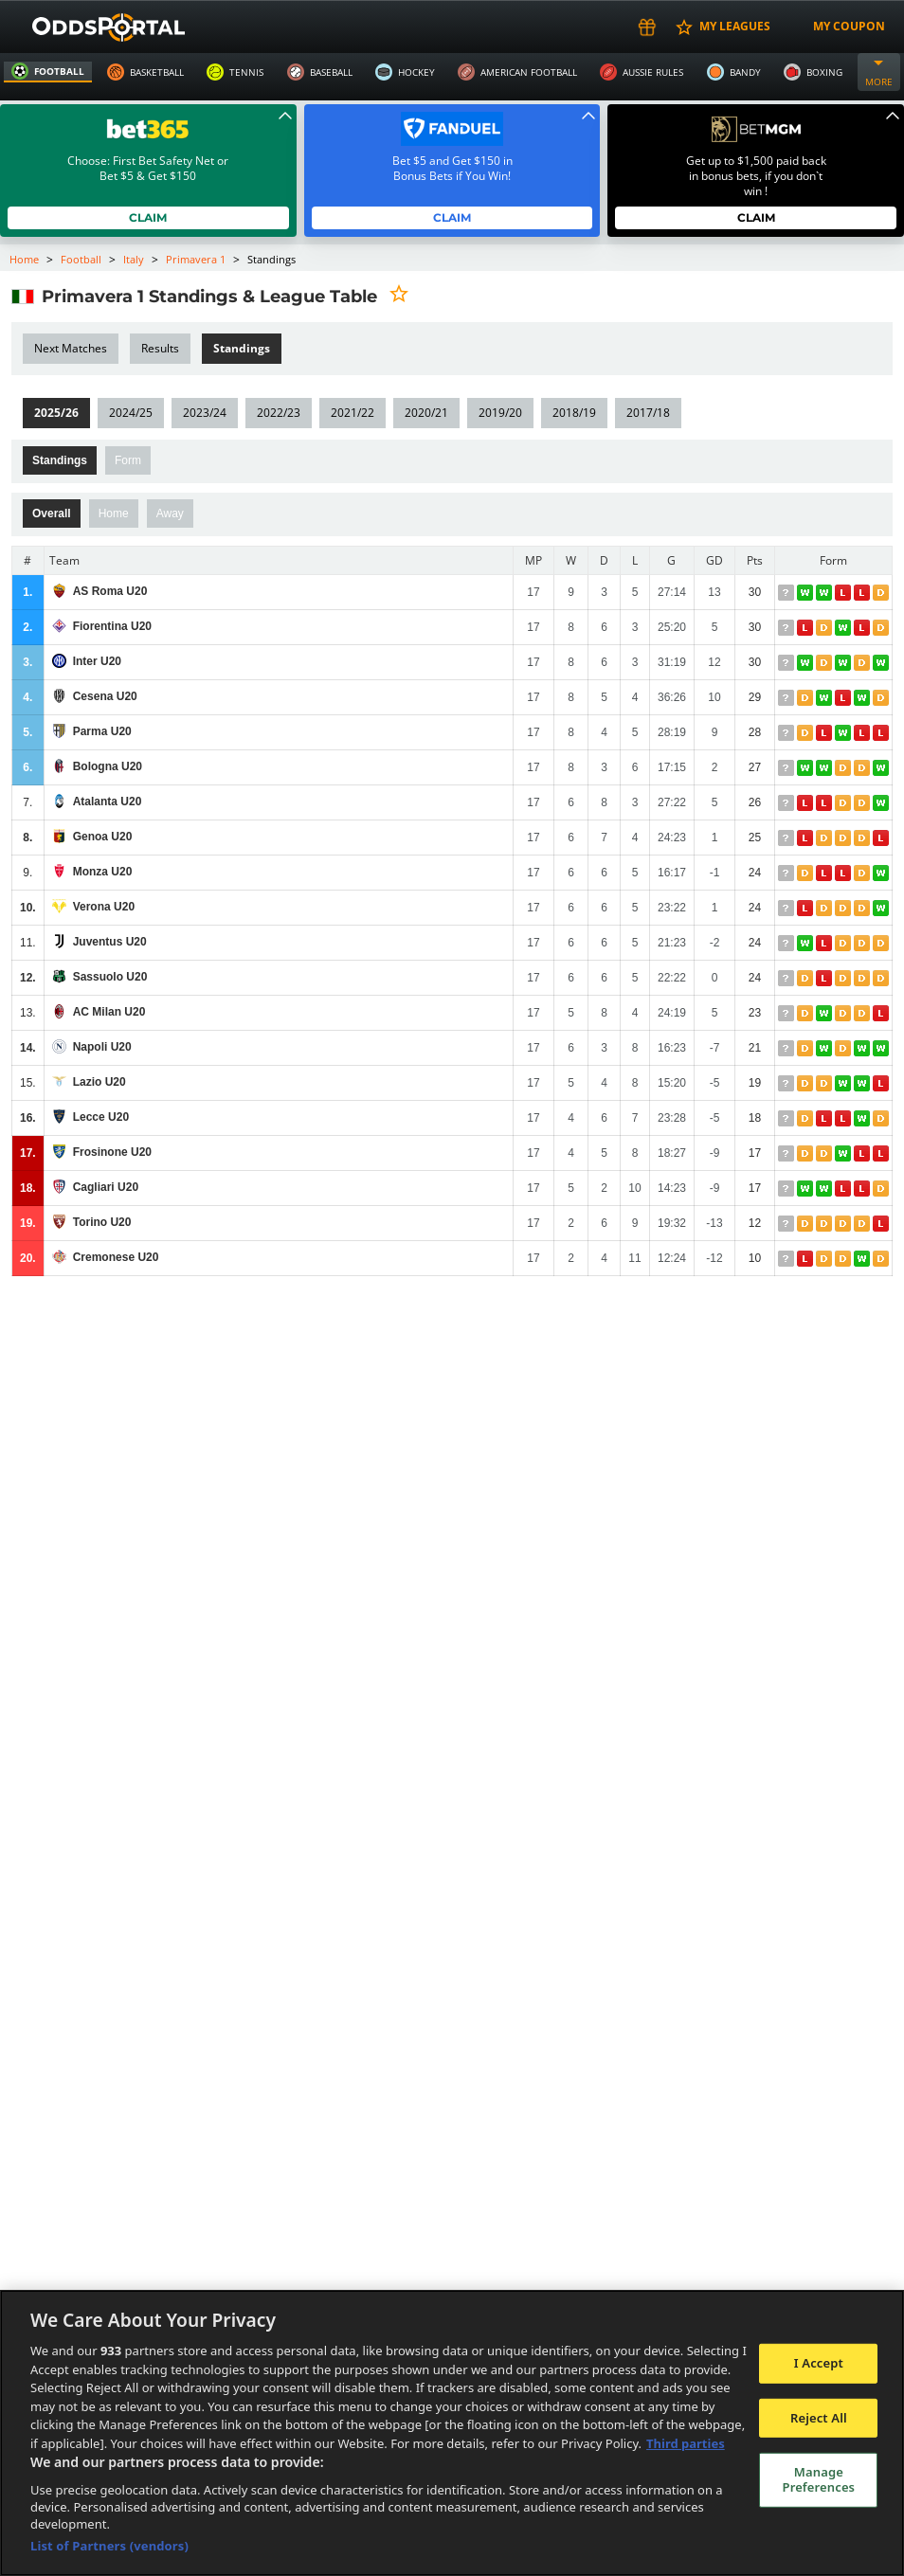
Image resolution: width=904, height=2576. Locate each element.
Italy (132, 259)
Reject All (818, 2417)
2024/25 (130, 413)
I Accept (818, 2362)
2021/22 (350, 413)
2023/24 (204, 413)
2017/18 (644, 413)
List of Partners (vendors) (109, 2545)
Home (24, 259)
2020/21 (423, 413)
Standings (59, 460)
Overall (51, 513)
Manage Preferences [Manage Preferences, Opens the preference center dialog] (819, 2479)
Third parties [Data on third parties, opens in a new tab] (685, 2443)
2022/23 (276, 413)
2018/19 (571, 413)
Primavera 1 (195, 259)
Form (128, 460)
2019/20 (497, 413)
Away (170, 513)
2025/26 (56, 413)
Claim (148, 217)
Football (81, 259)
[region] (452, 2433)
